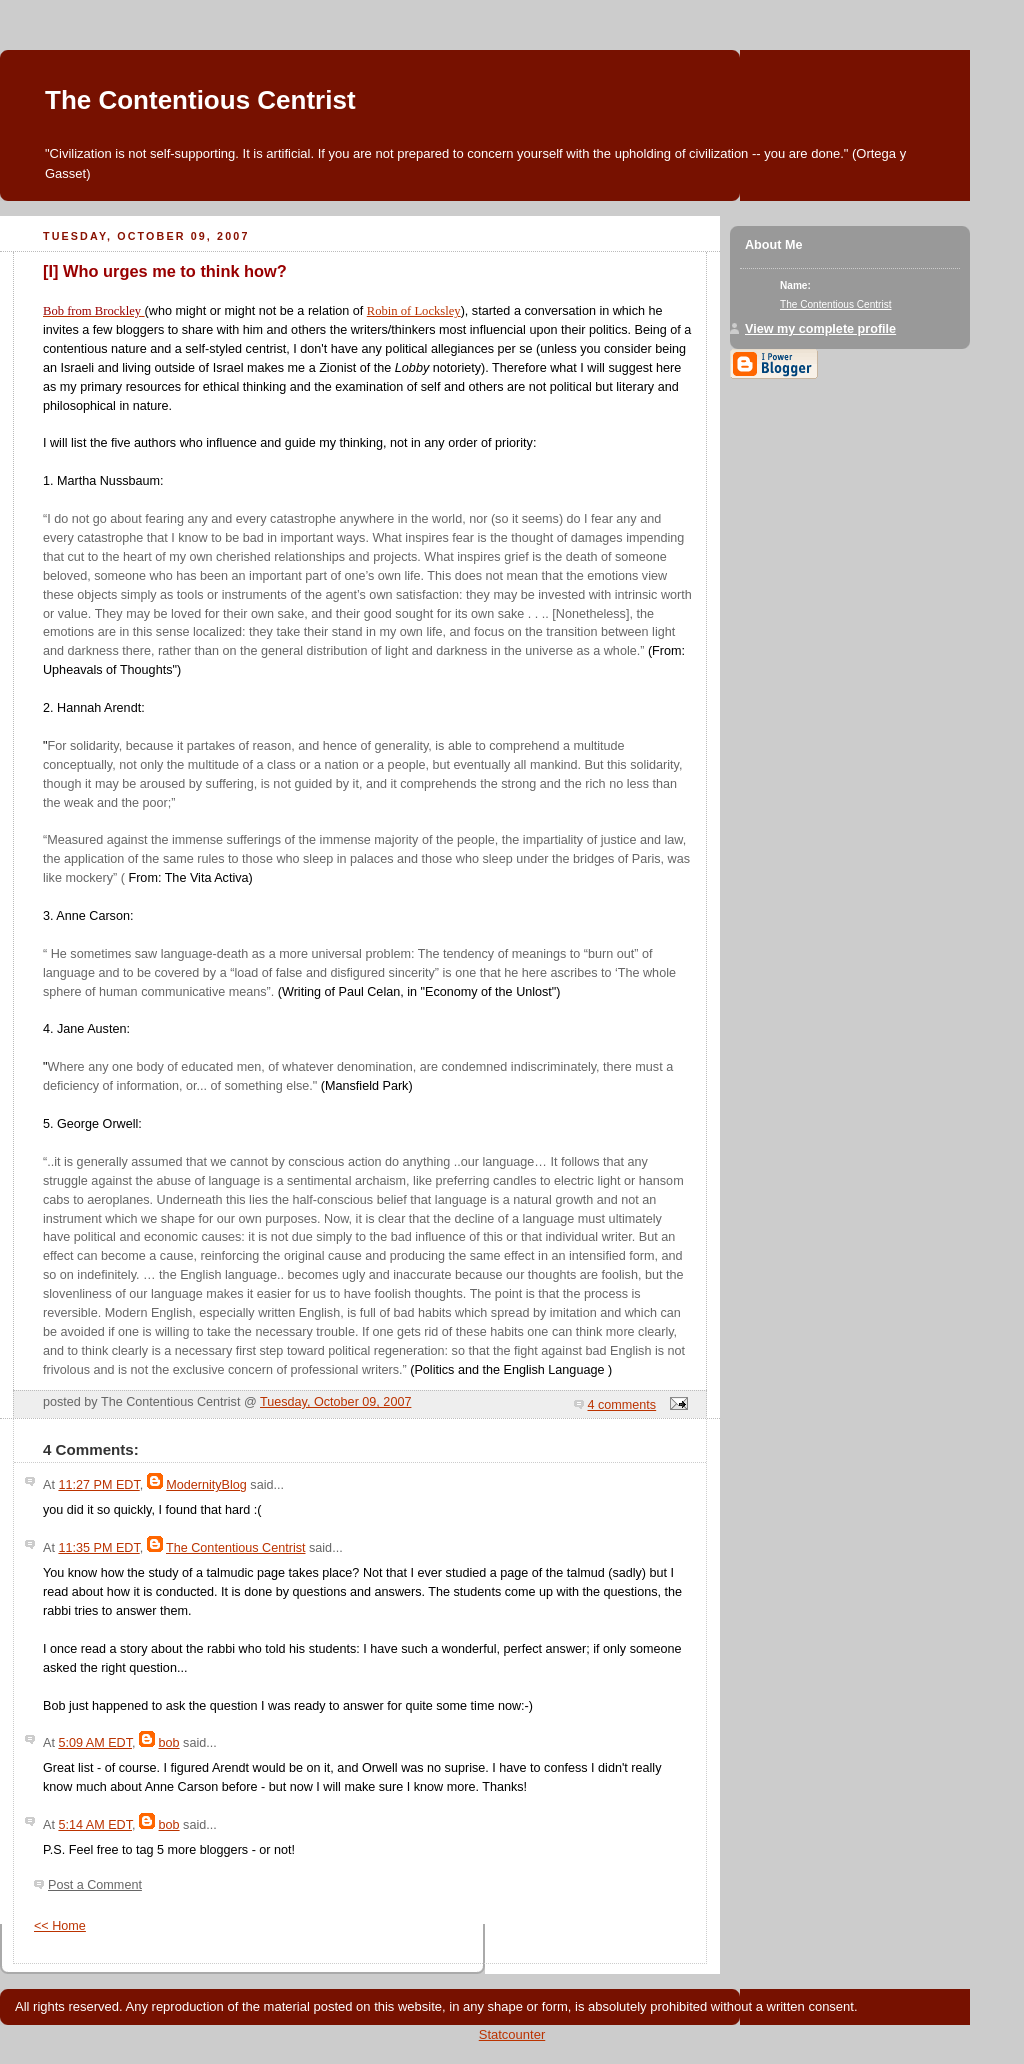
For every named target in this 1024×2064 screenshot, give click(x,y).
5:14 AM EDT (95, 1825)
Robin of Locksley (414, 311)
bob (169, 1743)
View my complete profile (820, 329)
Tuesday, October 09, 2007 (335, 1402)
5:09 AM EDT (95, 1743)
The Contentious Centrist (200, 100)
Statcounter (512, 2034)
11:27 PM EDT (98, 1485)
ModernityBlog (206, 1485)
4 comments (622, 1405)
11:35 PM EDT (98, 1548)
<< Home (60, 1926)
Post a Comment (95, 1885)
